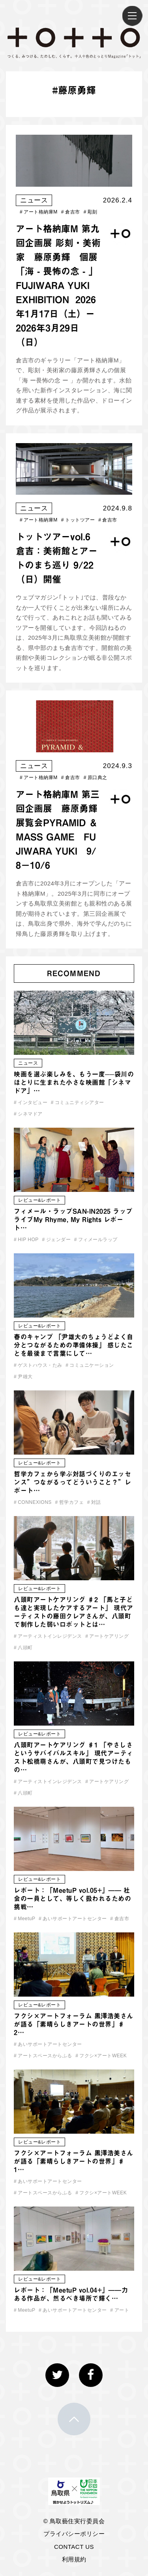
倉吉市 (70, 212)
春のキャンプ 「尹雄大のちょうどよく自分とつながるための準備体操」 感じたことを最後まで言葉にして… (73, 1345)
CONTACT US (74, 2546)
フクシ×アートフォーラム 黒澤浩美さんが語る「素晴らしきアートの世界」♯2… (73, 2024)
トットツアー (78, 520)
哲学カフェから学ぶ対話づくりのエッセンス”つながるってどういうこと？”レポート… (72, 1482)
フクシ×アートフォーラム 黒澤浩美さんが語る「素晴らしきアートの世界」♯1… (73, 2161)
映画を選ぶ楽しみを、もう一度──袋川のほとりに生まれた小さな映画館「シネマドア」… (74, 1082)
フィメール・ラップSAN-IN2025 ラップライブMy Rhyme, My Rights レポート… (73, 1219)
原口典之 (95, 777)
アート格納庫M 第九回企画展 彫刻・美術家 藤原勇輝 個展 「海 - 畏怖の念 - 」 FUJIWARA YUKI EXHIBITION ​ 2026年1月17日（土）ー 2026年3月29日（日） (58, 285)
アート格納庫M (39, 212)
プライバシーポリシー (74, 2533)
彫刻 (90, 212)
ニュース (34, 200)
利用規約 (74, 2559)
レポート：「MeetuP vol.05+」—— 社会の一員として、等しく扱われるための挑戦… (72, 1898)
